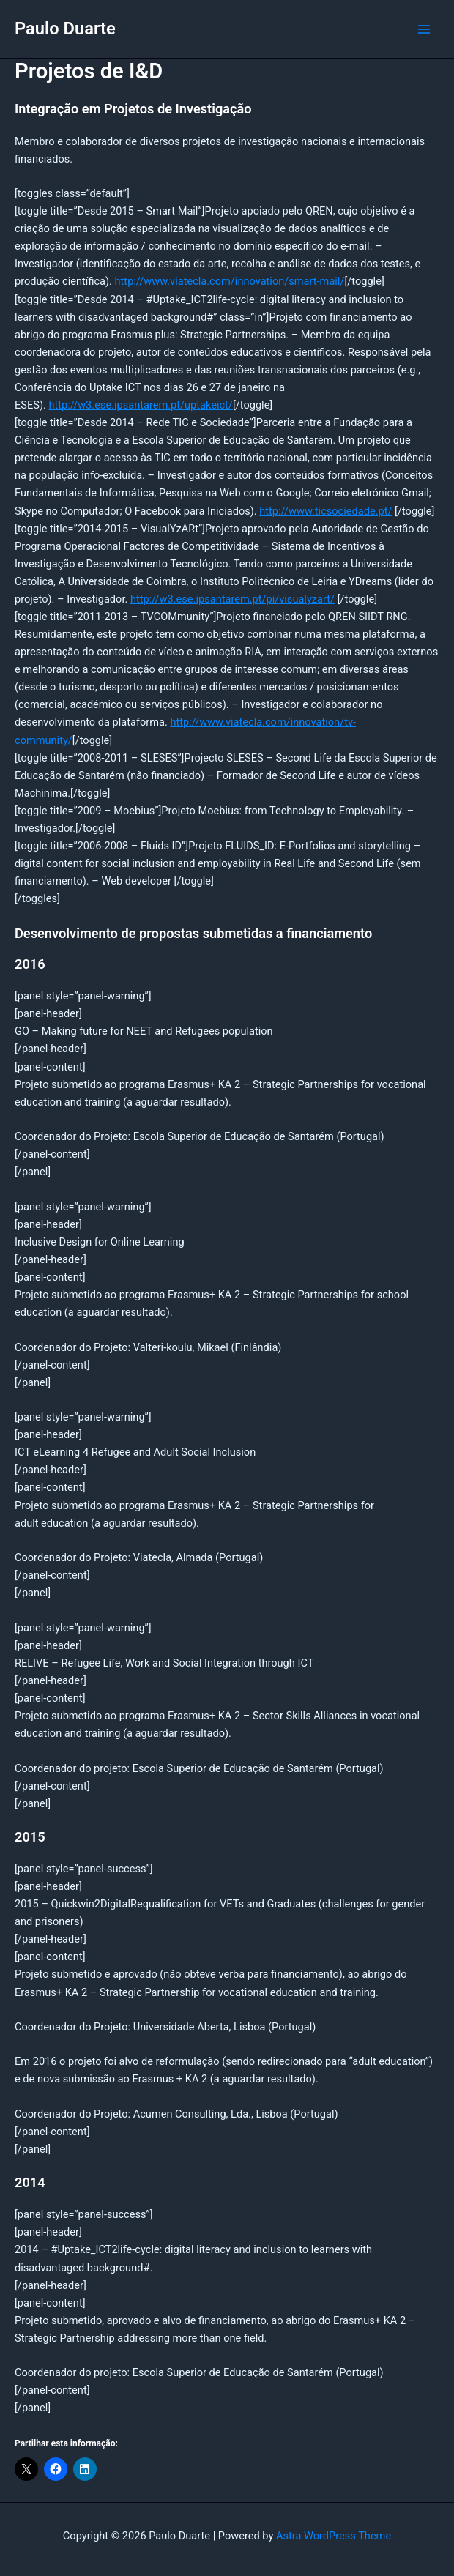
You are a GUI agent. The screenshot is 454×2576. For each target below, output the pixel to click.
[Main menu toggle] (424, 29)
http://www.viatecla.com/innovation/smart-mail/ (230, 281)
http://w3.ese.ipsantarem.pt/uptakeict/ (140, 405)
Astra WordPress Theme (333, 2535)
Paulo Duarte (65, 28)
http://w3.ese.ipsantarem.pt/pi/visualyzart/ (232, 599)
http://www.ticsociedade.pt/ (325, 511)
